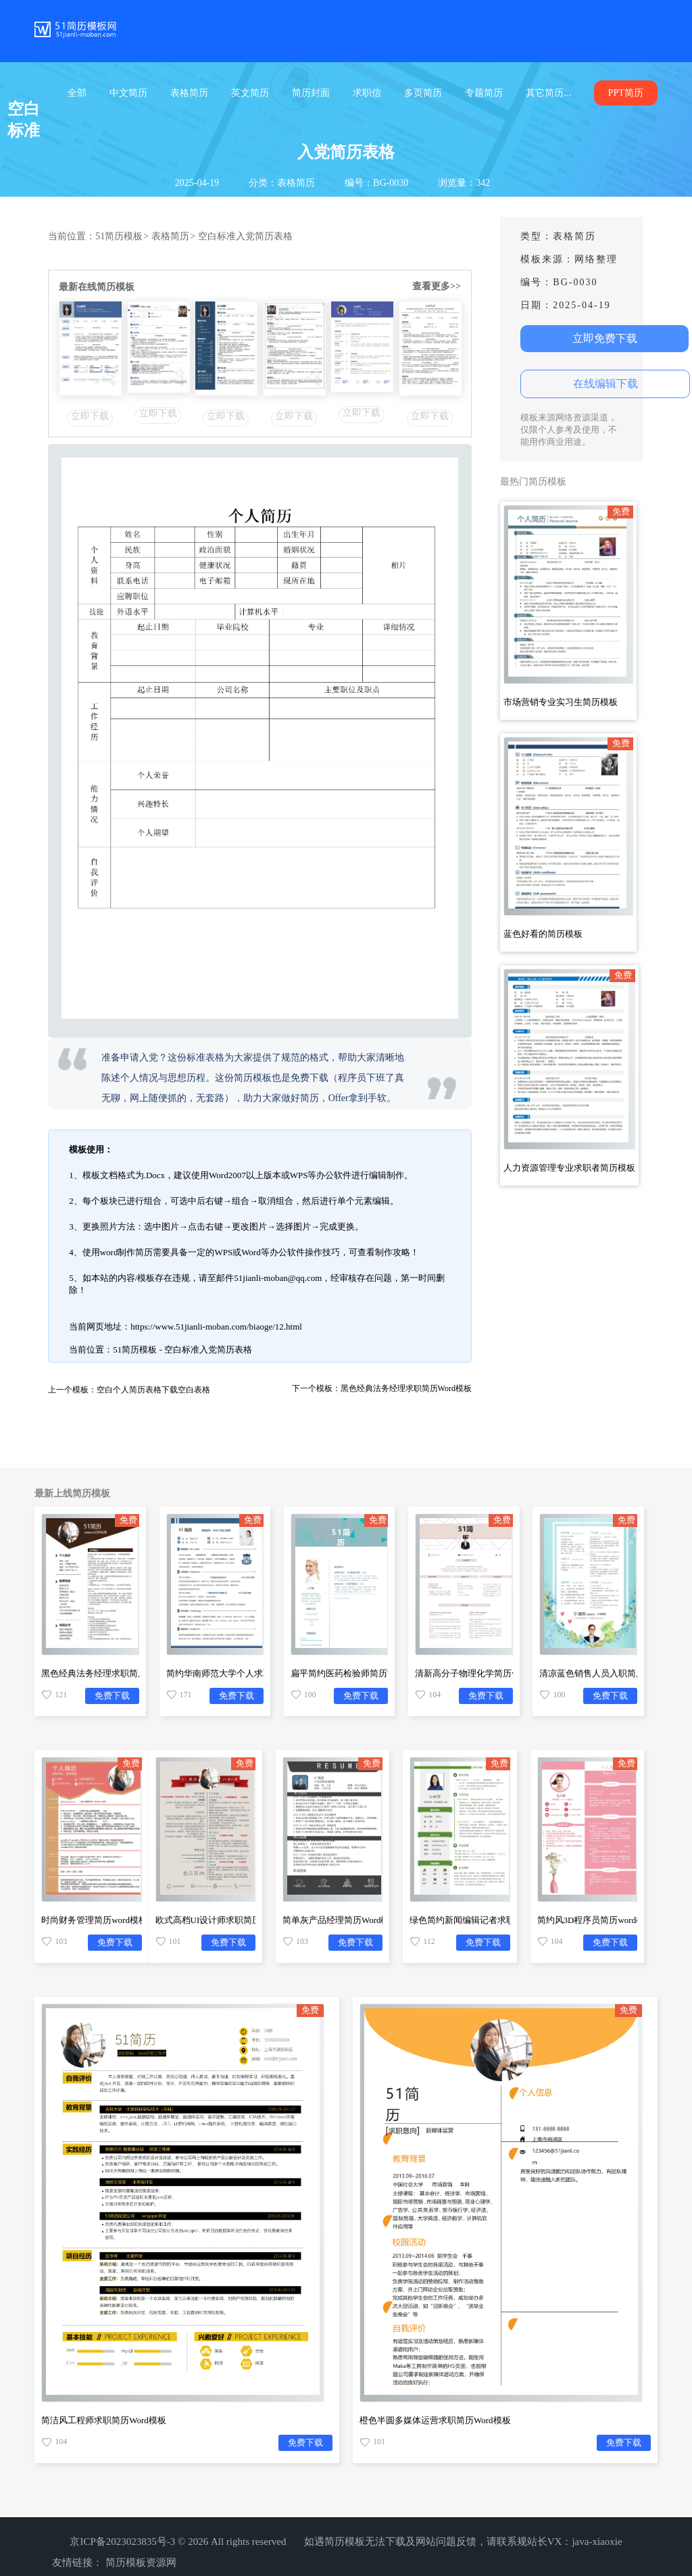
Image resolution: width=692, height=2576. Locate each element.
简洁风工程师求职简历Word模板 (103, 2420)
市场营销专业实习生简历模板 (560, 702)
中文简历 (128, 93)
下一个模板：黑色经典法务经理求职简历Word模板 (382, 1388)
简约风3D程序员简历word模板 (595, 1920)
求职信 (367, 93)
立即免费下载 (604, 338)
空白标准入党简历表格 (245, 236)
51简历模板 (122, 236)
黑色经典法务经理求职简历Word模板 (112, 1673)
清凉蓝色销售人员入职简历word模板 (610, 1673)
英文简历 (250, 93)
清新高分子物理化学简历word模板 (481, 1673)
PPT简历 (625, 93)
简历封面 (311, 93)
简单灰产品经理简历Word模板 (340, 1920)
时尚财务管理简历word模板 (94, 1920)
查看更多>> (436, 286)
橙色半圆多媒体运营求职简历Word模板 (435, 2420)
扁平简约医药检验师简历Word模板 (357, 1673)
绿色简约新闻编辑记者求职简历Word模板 (490, 1920)
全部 (77, 93)
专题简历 (484, 93)
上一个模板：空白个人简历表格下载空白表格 (129, 1389)
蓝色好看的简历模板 (543, 934)
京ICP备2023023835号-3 (122, 2541)
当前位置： (71, 236)
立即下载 (90, 416)
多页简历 (423, 93)
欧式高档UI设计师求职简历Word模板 (226, 1920)
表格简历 (189, 93)
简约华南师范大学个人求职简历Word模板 (246, 1673)
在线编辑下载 (605, 383)
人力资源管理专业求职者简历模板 (569, 1168)
